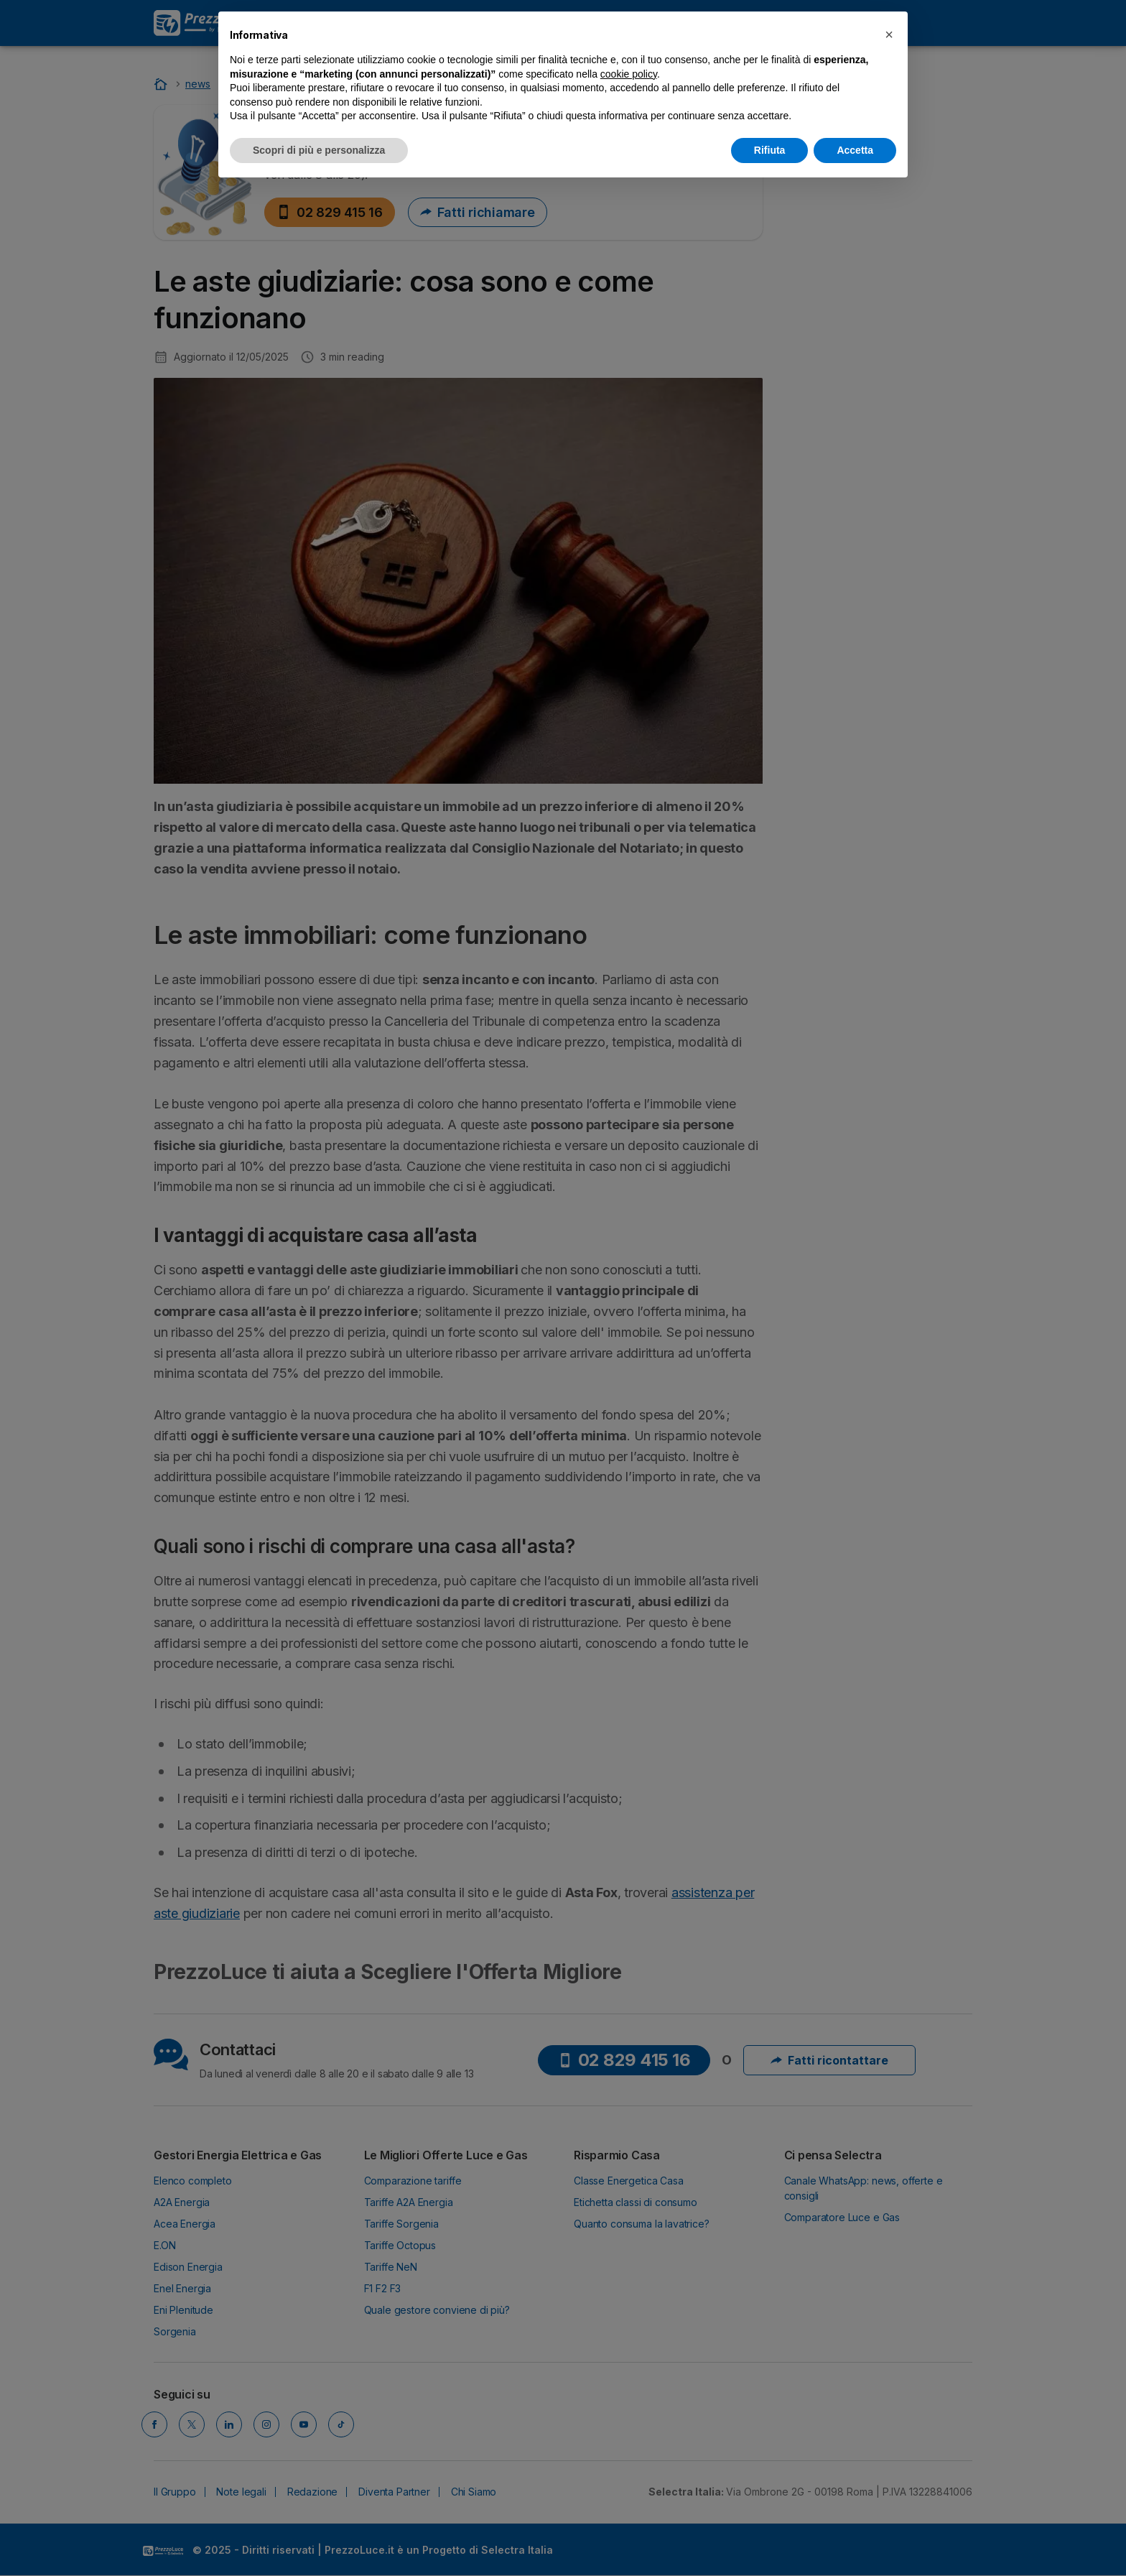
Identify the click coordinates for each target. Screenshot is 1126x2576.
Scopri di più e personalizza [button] (319, 150)
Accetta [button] (855, 150)
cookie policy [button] (628, 74)
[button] (889, 34)
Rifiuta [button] (770, 150)
